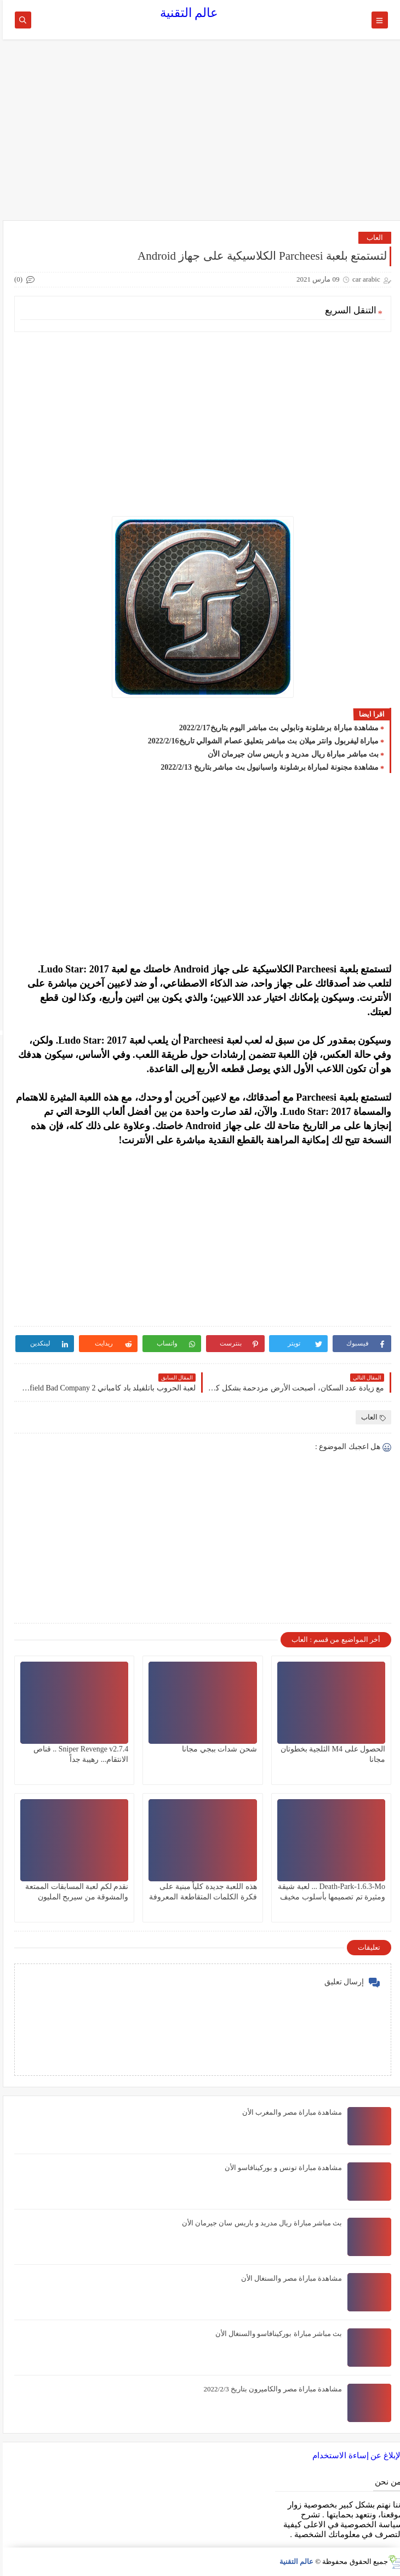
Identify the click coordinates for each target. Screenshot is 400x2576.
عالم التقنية (186, 13)
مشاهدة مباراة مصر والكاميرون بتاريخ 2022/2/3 (270, 2389)
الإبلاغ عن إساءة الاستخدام (355, 2455)
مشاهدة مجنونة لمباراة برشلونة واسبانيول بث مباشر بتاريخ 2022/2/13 (267, 767)
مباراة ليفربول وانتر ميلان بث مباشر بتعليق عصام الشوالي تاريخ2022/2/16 (260, 741)
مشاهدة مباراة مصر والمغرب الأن (289, 2112)
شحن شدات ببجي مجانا (216, 1749)
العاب (372, 237)
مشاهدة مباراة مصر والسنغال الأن (288, 2278)
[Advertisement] (200, 135)
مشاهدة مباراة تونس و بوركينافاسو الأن (280, 2167)
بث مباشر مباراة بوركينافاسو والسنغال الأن (276, 2333)
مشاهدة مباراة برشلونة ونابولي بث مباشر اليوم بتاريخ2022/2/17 (276, 728)
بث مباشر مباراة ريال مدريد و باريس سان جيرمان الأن (290, 754)
